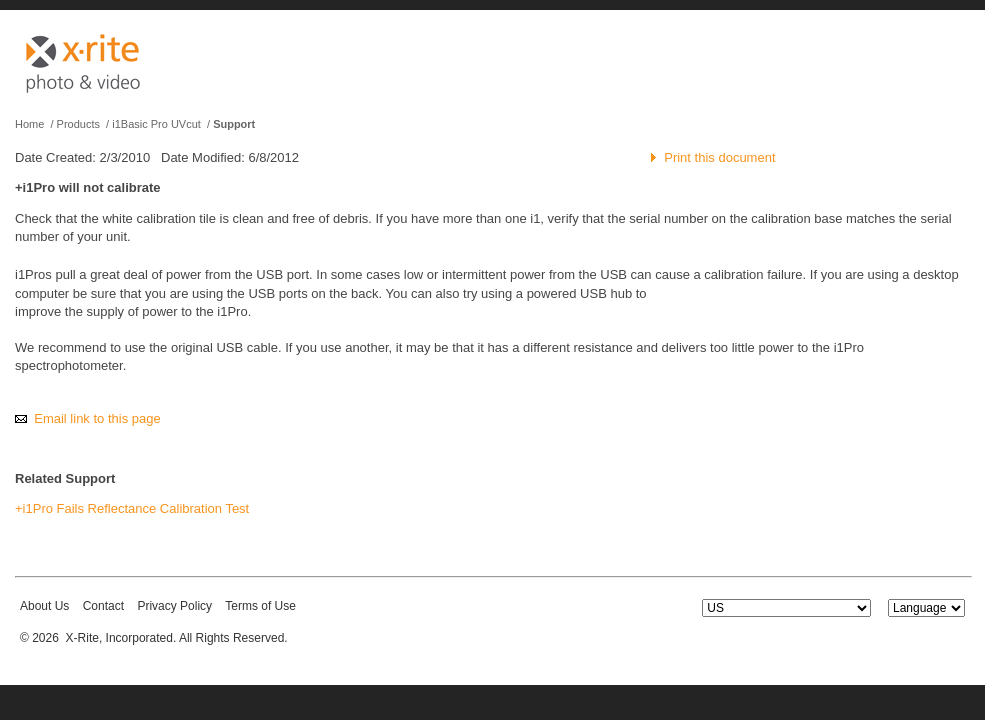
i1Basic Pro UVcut (156, 124)
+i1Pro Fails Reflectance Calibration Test (132, 508)
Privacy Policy (174, 606)
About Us (44, 606)
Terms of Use (260, 606)
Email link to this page (97, 418)
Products (78, 124)
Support (234, 124)
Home (29, 124)
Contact (103, 606)
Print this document (719, 157)
